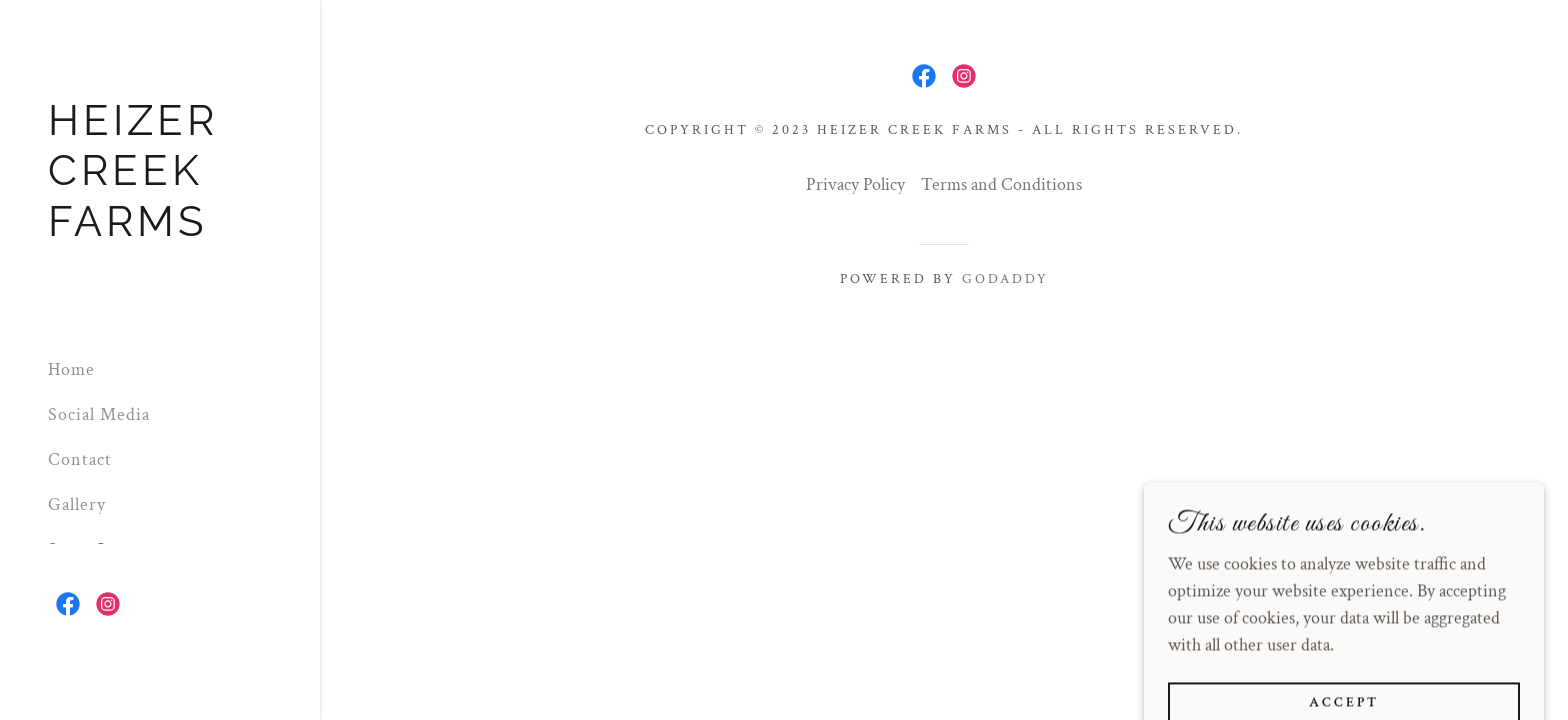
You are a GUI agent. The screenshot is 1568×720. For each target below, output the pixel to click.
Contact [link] (80, 459)
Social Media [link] (99, 414)
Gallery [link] (77, 504)
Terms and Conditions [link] (1001, 184)
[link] (160, 230)
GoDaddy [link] (1005, 279)
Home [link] (71, 369)
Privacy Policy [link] (855, 184)
